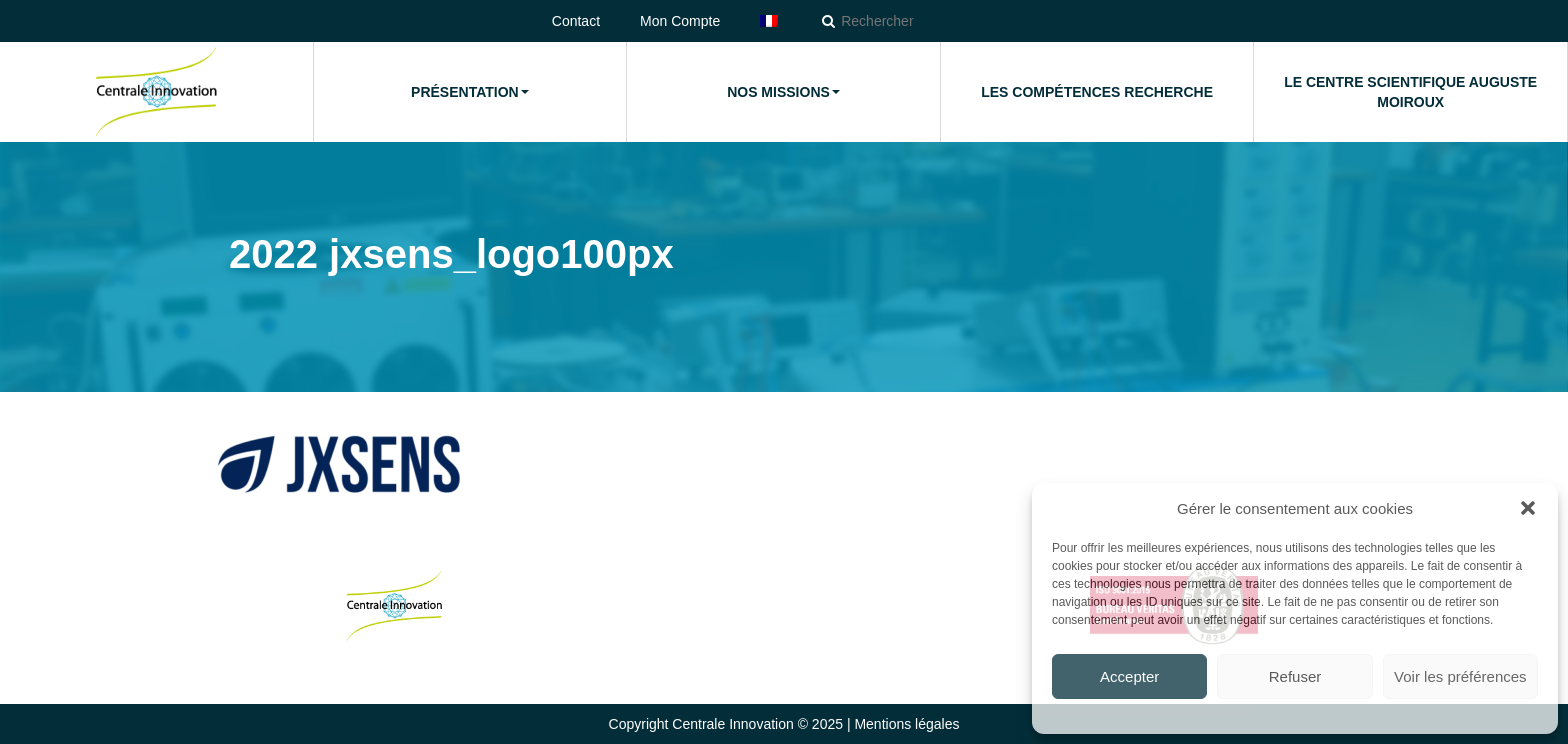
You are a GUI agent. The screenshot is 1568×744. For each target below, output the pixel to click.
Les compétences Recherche (1097, 92)
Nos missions (783, 92)
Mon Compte (680, 21)
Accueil (156, 92)
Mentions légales (906, 724)
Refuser (1295, 676)
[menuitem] (769, 21)
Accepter (1129, 676)
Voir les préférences (1460, 676)
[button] (1528, 508)
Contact (576, 21)
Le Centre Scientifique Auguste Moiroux (1410, 92)
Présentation (470, 92)
